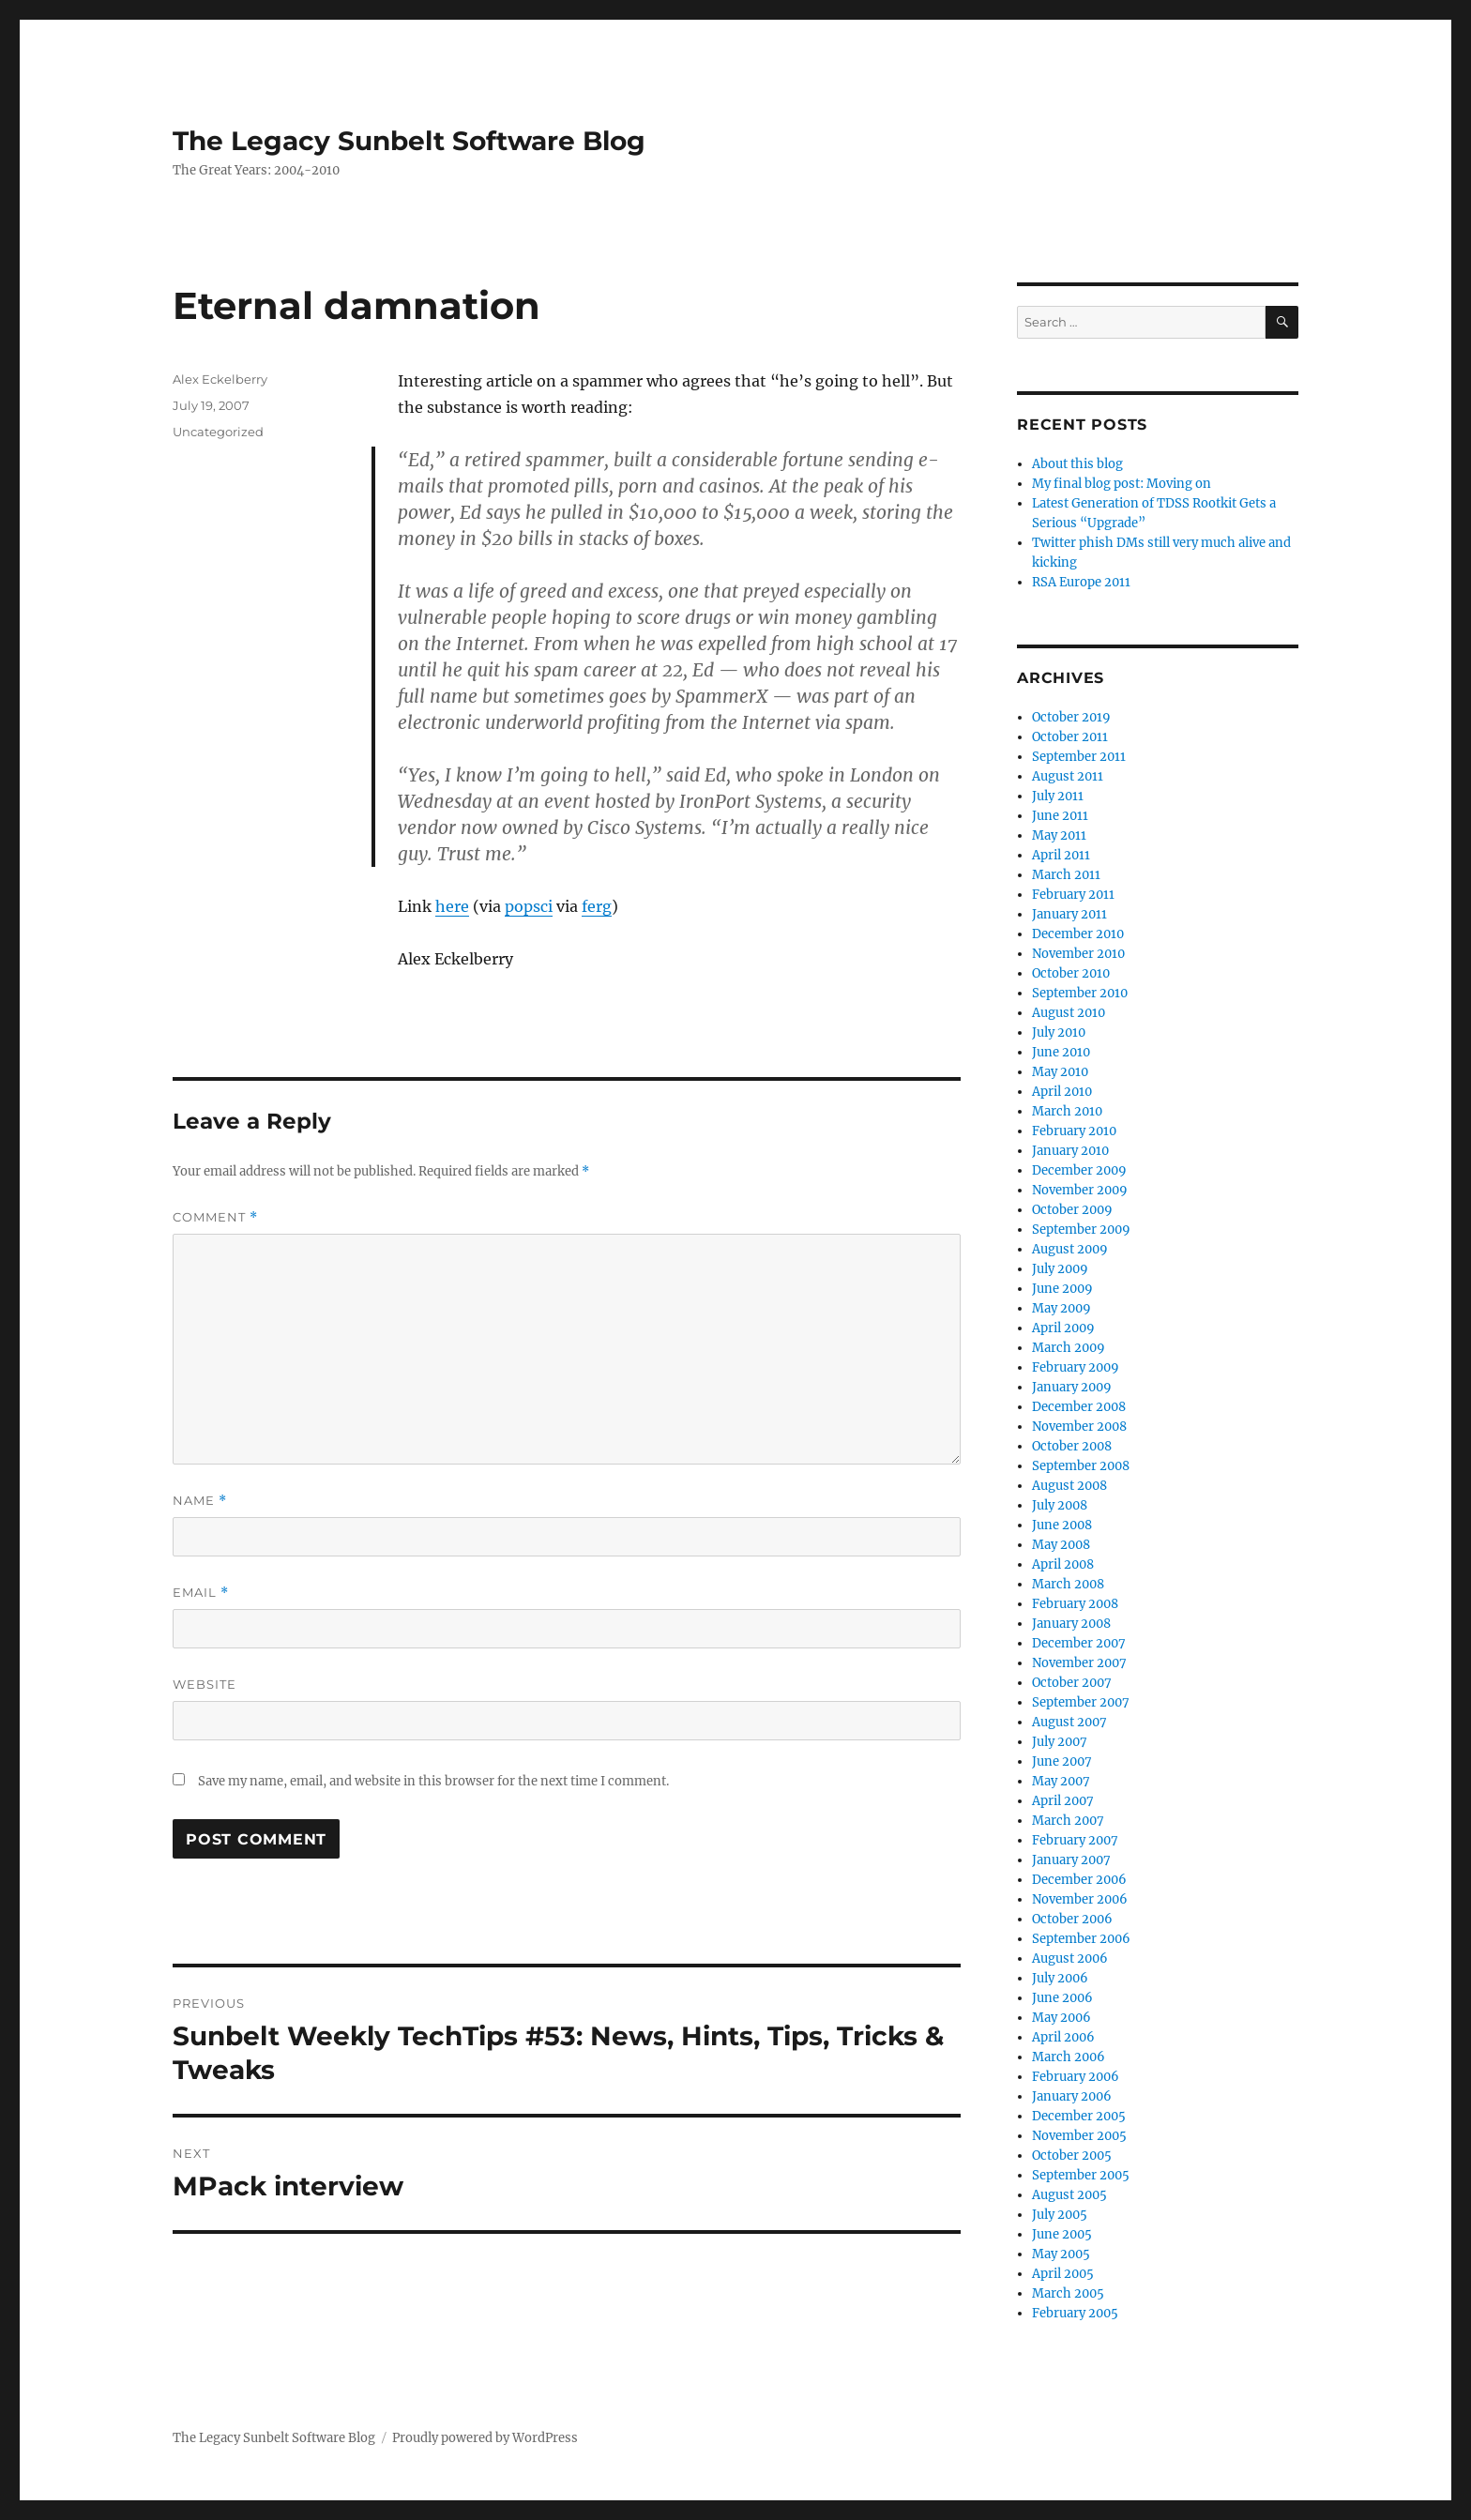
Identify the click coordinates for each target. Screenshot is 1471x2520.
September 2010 (1080, 993)
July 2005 (1059, 2215)
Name (200, 1501)
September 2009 (1081, 1229)
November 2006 (1080, 1899)
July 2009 (1060, 1269)
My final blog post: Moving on (1121, 484)
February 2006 (1075, 2077)
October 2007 (1072, 1683)
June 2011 (1060, 816)
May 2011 (1059, 835)
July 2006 (1060, 1978)
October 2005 (1072, 2155)
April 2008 (1063, 1564)
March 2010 (1067, 1111)
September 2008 (1081, 1466)
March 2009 (1068, 1348)
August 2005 (1069, 2195)
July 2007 (1059, 1742)
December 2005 (1079, 2116)
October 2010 (1071, 973)
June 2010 (1061, 1052)
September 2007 (1081, 1702)
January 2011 (1069, 914)
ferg (597, 906)
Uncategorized (218, 431)
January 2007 (1071, 1860)
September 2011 (1079, 757)
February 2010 (1074, 1131)
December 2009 (1079, 1170)
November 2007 (1079, 1663)
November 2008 (1079, 1427)
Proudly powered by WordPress (485, 2438)
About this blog (1077, 464)
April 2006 (1063, 2037)
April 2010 (1062, 1092)
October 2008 (1072, 1446)
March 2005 (1068, 2293)
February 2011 (1073, 895)
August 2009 (1070, 1249)
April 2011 (1061, 855)
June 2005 (1062, 2234)
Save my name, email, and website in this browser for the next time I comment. (433, 1781)
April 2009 (1063, 1328)
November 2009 (1080, 1190)
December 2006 (1079, 1880)
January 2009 (1072, 1387)
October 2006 (1072, 1919)
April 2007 (1063, 1801)
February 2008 (1075, 1604)
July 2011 (1058, 796)
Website (204, 1684)
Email (201, 1593)
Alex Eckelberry (220, 379)
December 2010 (1078, 934)
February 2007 (1075, 1840)
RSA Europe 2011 (1081, 582)
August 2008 (1069, 1486)
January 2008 (1071, 1624)
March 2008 (1068, 1584)
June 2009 (1062, 1289)
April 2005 (1063, 2274)
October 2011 (1070, 737)
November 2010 (1078, 954)
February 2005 (1075, 2313)
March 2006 (1068, 2057)
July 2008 (1059, 1505)
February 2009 (1075, 1367)
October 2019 (1071, 717)
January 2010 (1070, 1151)
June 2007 (1062, 1761)
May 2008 (1061, 1545)
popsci (529, 906)
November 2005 (1079, 2136)
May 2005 (1061, 2254)
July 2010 (1058, 1032)
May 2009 (1061, 1308)
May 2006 (1061, 2018)
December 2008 (1079, 1407)
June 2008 (1062, 1525)
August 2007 (1069, 1722)
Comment (215, 1217)
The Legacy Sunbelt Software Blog (409, 141)
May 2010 (1060, 1072)
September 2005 (1081, 2175)
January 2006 (1072, 2096)
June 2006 (1062, 1998)
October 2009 (1072, 1210)
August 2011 (1067, 776)
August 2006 (1070, 1958)
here (452, 906)
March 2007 (1068, 1821)
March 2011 (1066, 875)
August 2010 (1068, 1013)
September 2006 (1081, 1939)
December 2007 (1079, 1643)
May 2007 (1061, 1781)
